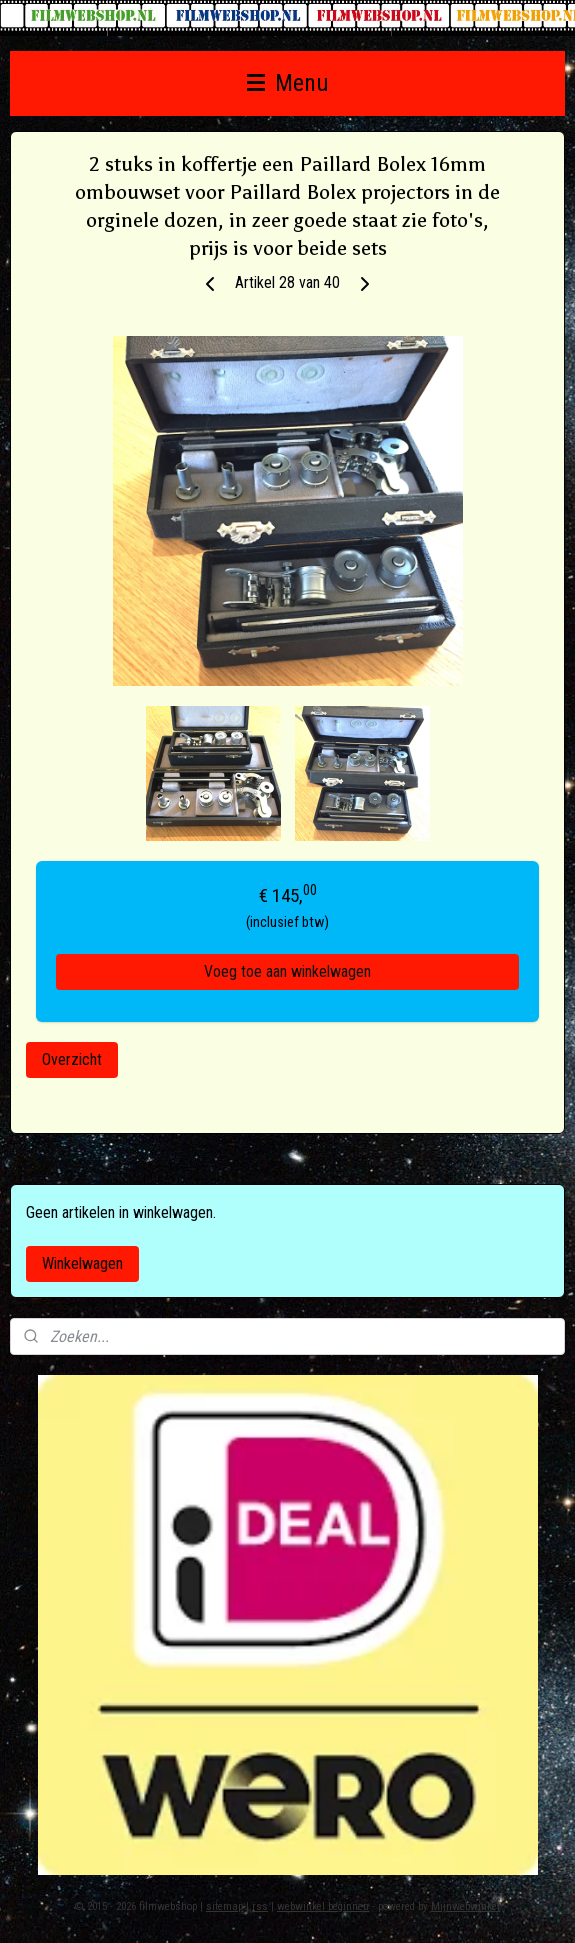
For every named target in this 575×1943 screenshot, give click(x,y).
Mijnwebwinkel (465, 1906)
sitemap (224, 1906)
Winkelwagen (82, 1263)
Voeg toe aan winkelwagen (287, 971)
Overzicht (72, 1059)
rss (260, 1906)
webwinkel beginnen (323, 1906)
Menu (288, 83)
